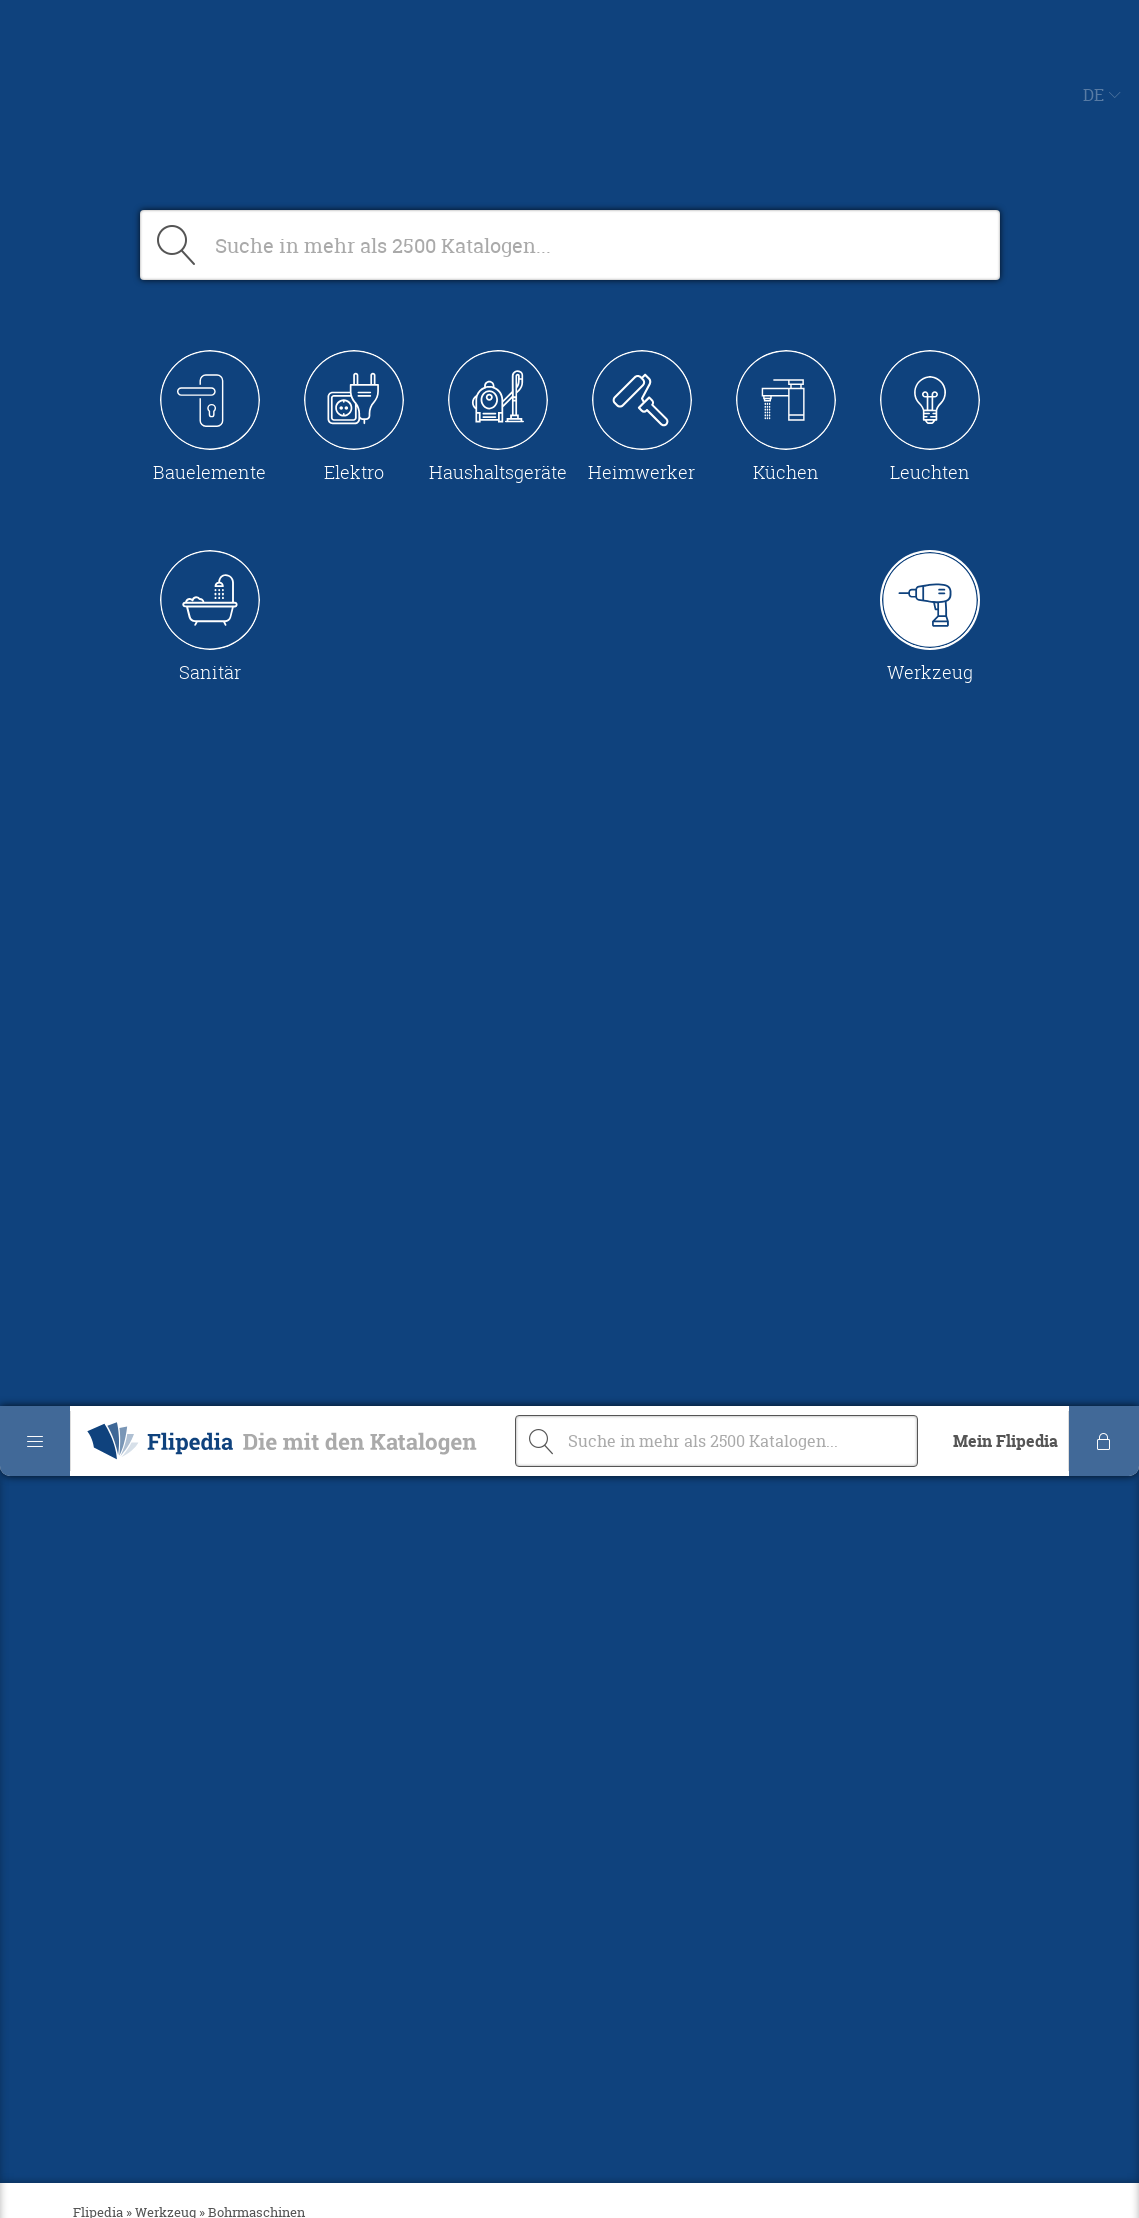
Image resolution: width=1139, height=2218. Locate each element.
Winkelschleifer (131, 1095)
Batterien (106, 927)
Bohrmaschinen (131, 951)
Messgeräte (114, 999)
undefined (109, 1555)
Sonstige (103, 1143)
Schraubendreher (137, 1047)
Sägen (93, 1023)
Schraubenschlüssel (147, 1071)
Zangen (98, 1119)
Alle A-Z (101, 903)
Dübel (92, 975)
